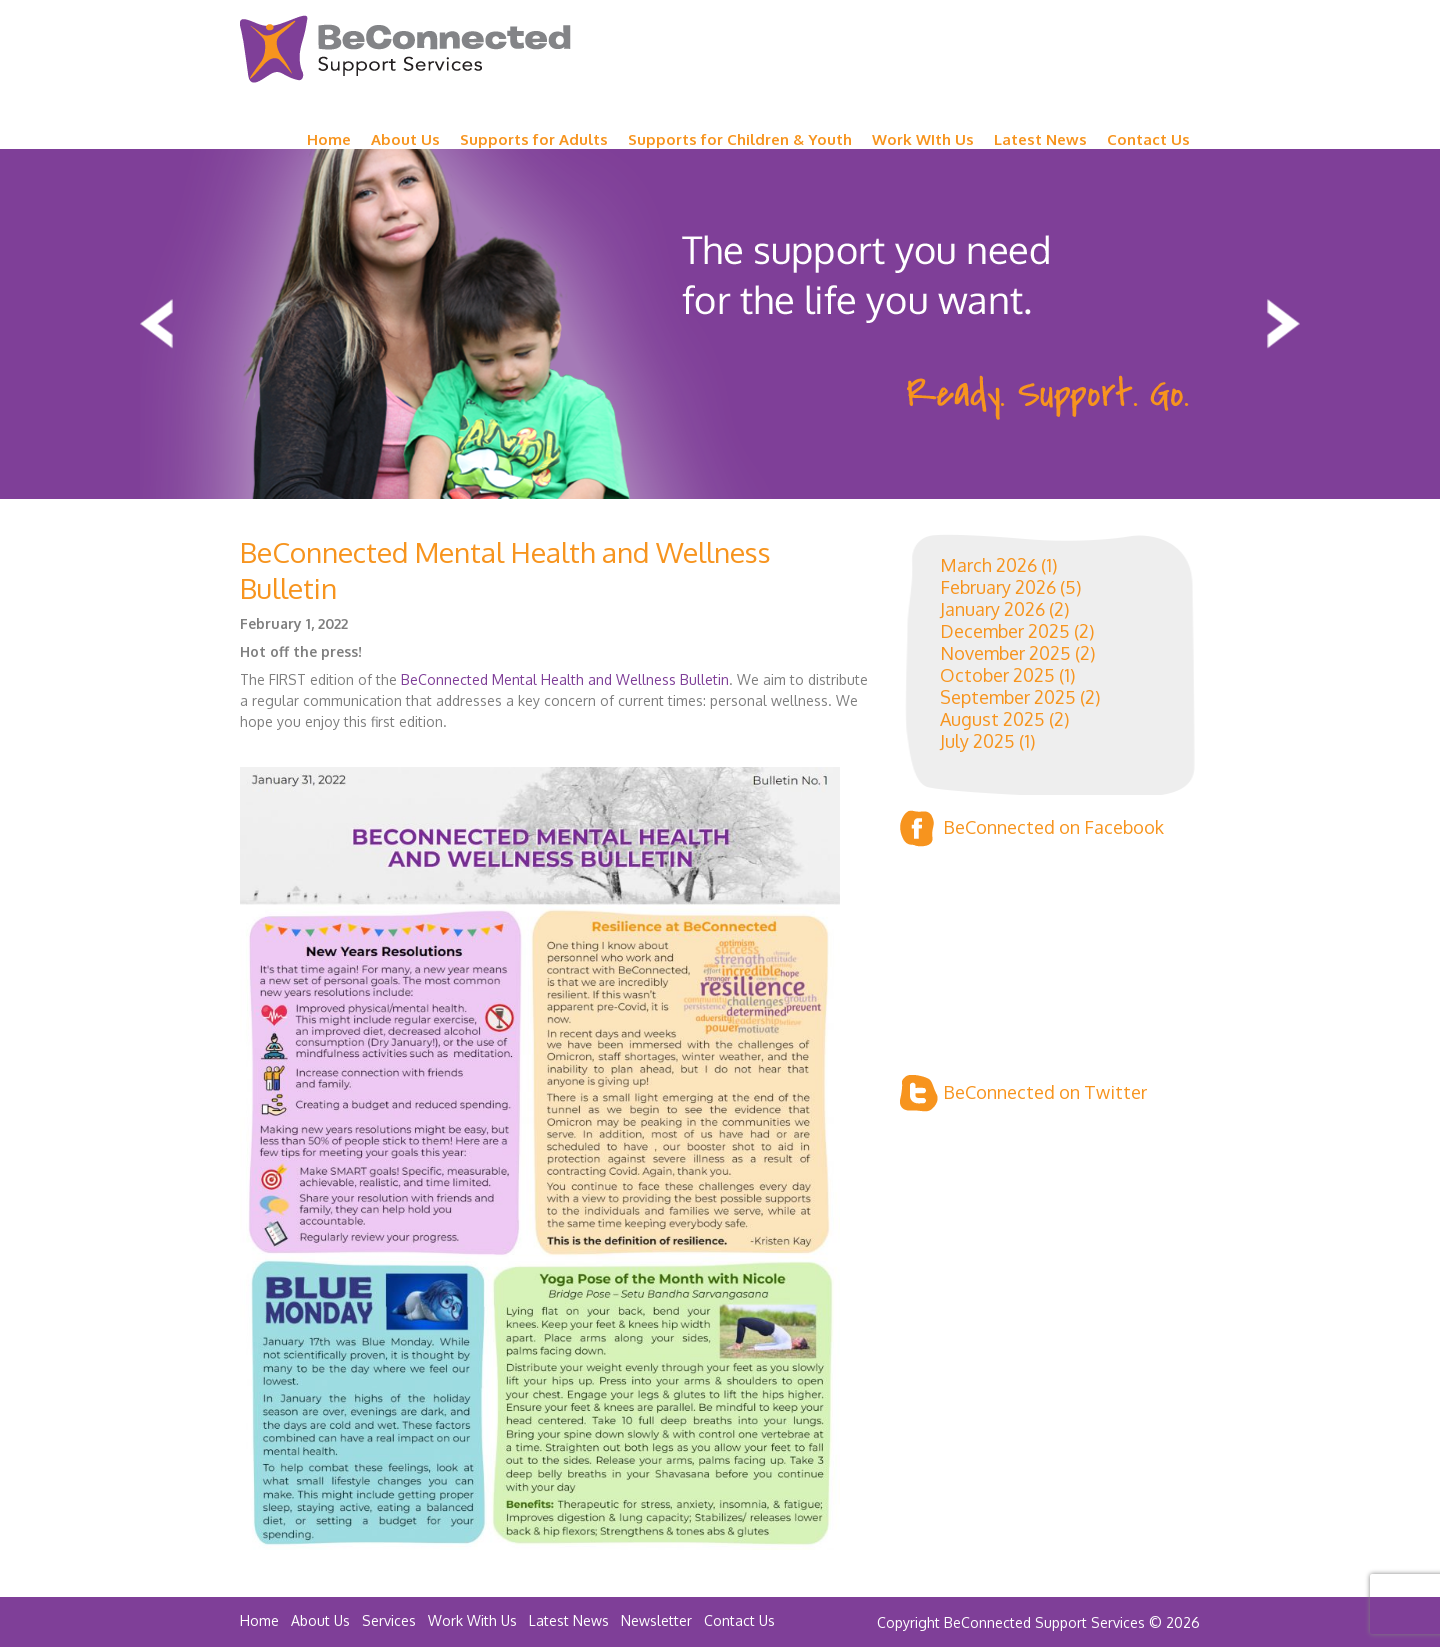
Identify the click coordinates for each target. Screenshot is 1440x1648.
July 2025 (977, 741)
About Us (405, 139)
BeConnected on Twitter (1023, 1093)
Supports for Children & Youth (740, 139)
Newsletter (656, 1620)
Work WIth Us (923, 139)
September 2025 (1008, 697)
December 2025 (1005, 631)
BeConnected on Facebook (1032, 828)
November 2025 (1005, 653)
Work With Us (472, 1620)
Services (389, 1620)
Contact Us (1148, 139)
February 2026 (998, 587)
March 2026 (988, 565)
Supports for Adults (534, 139)
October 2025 (997, 675)
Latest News (1040, 139)
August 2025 (992, 719)
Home (329, 139)
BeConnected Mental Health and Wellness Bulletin (565, 679)
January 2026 (992, 609)
